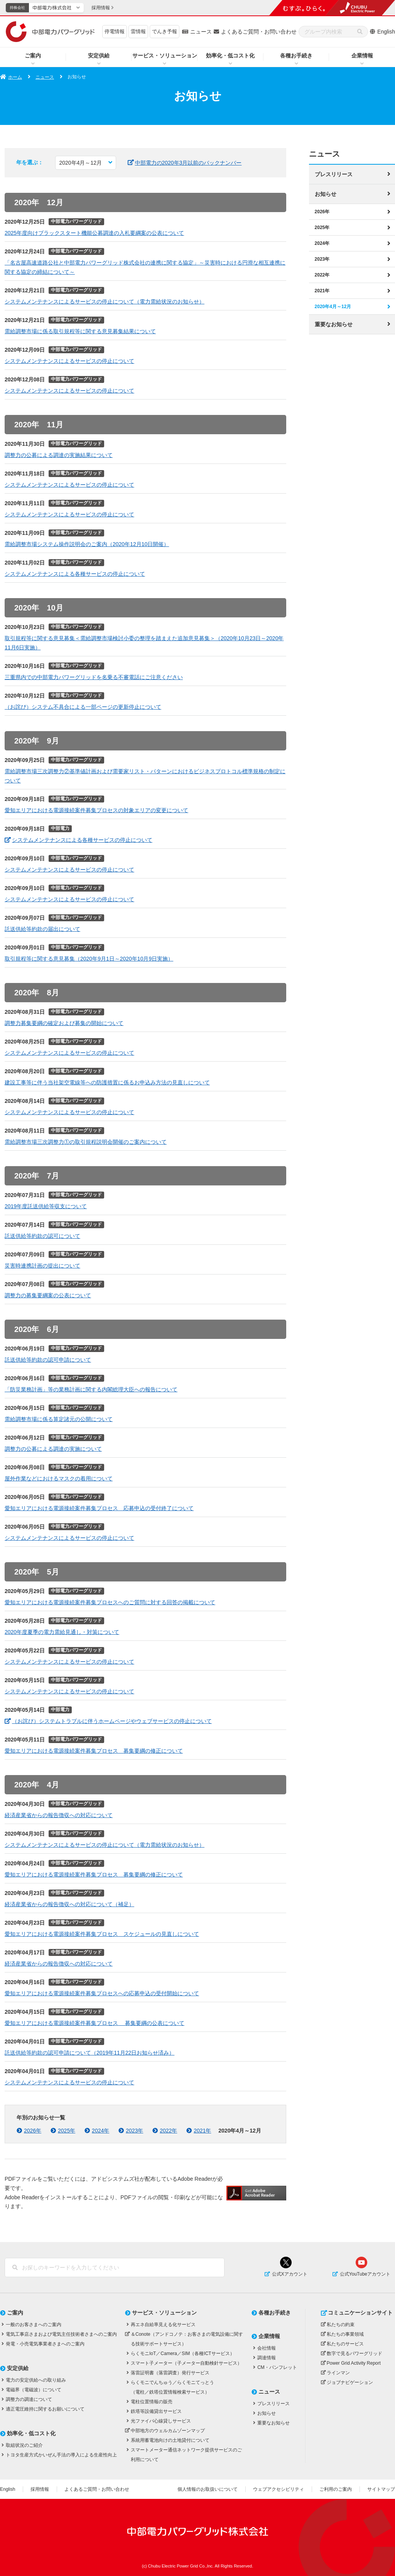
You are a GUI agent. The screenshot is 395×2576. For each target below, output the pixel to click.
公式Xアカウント (289, 2274)
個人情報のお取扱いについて (207, 2489)
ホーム (15, 77)
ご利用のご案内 (335, 2489)
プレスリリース (334, 174)
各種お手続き (296, 55)
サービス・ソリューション (164, 55)
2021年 (322, 290)
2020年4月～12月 (333, 306)
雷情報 (138, 31)
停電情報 (115, 31)
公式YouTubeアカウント (365, 2274)
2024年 (322, 243)
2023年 (322, 258)
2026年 (322, 211)
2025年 (322, 227)
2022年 (322, 274)
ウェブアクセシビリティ (278, 2489)
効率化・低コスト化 (230, 55)
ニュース (201, 32)
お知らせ (325, 194)
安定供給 (99, 55)
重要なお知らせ (334, 324)
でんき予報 (164, 31)
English (386, 32)
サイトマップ (381, 2489)
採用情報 (39, 2489)
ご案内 (33, 55)
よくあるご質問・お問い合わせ (259, 32)
